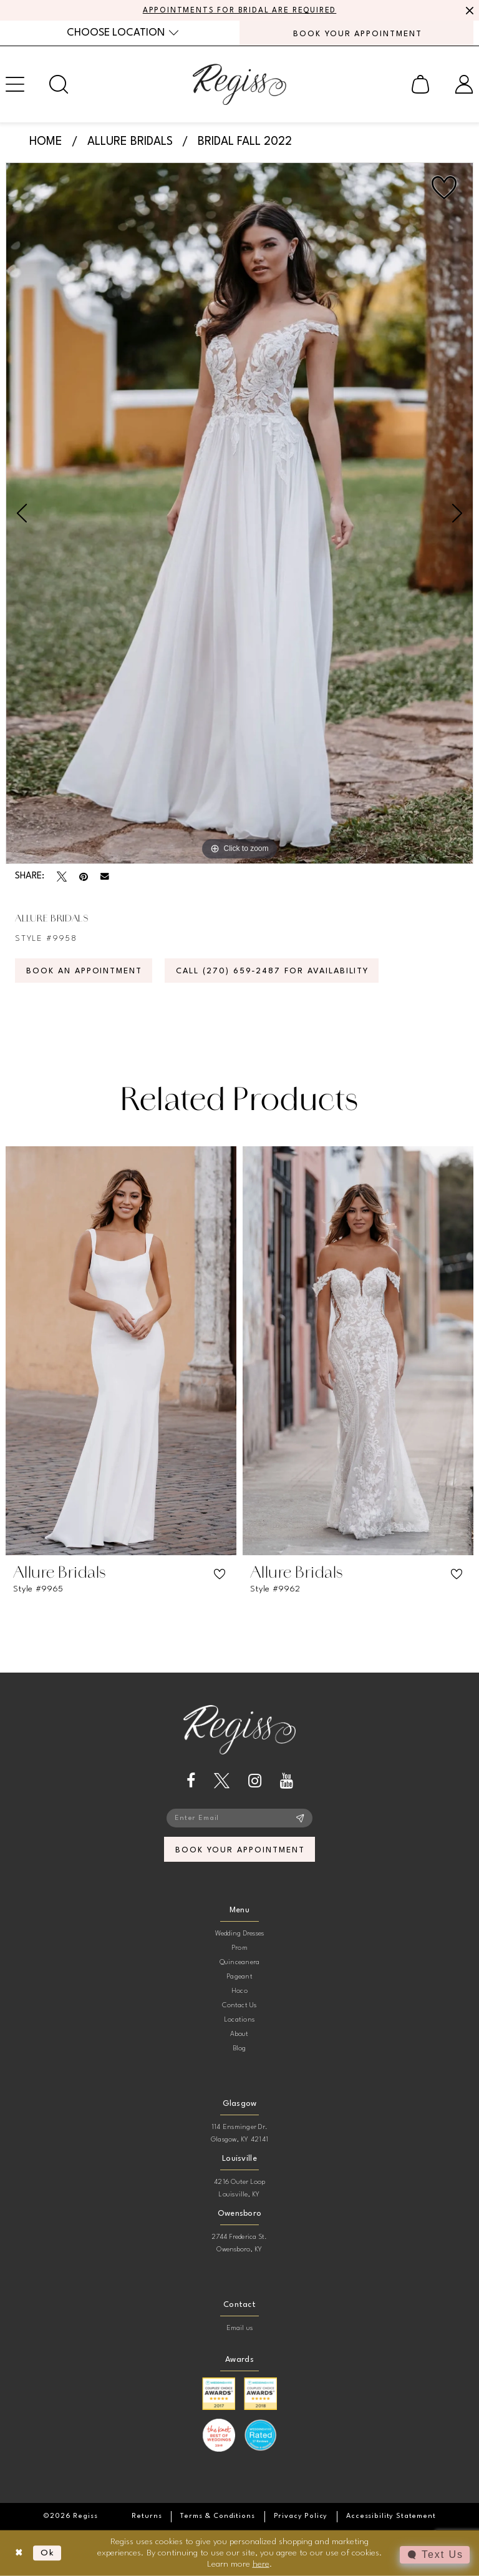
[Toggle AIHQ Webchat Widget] (435, 2555)
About (239, 2034)
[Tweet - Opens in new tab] (62, 877)
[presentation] (121, 1350)
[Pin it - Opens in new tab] (83, 877)
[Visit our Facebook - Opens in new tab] (190, 1781)
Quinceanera (240, 1962)
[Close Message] (467, 10)
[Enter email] (239, 1818)
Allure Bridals (130, 141)
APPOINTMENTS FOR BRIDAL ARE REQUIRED (240, 10)
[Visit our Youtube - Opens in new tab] (286, 1781)
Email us (239, 2328)
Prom (239, 1948)
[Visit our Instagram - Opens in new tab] (254, 1781)
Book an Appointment (84, 971)
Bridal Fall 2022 (245, 141)
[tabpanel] (239, 513)
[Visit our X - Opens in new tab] (222, 1781)
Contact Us (239, 2005)
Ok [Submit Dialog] (48, 2553)
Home (45, 141)
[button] (420, 84)
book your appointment (239, 1850)
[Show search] (58, 84)
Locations (239, 2020)
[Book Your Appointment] (356, 33)
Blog (239, 2048)
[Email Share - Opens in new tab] (104, 876)
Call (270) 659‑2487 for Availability (272, 971)
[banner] (239, 84)
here (261, 2563)
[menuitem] (123, 33)
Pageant (239, 1977)
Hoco (239, 1991)
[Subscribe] (300, 1818)
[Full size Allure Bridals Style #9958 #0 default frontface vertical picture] (239, 513)
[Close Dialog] (19, 2553)
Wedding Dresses (239, 1933)
